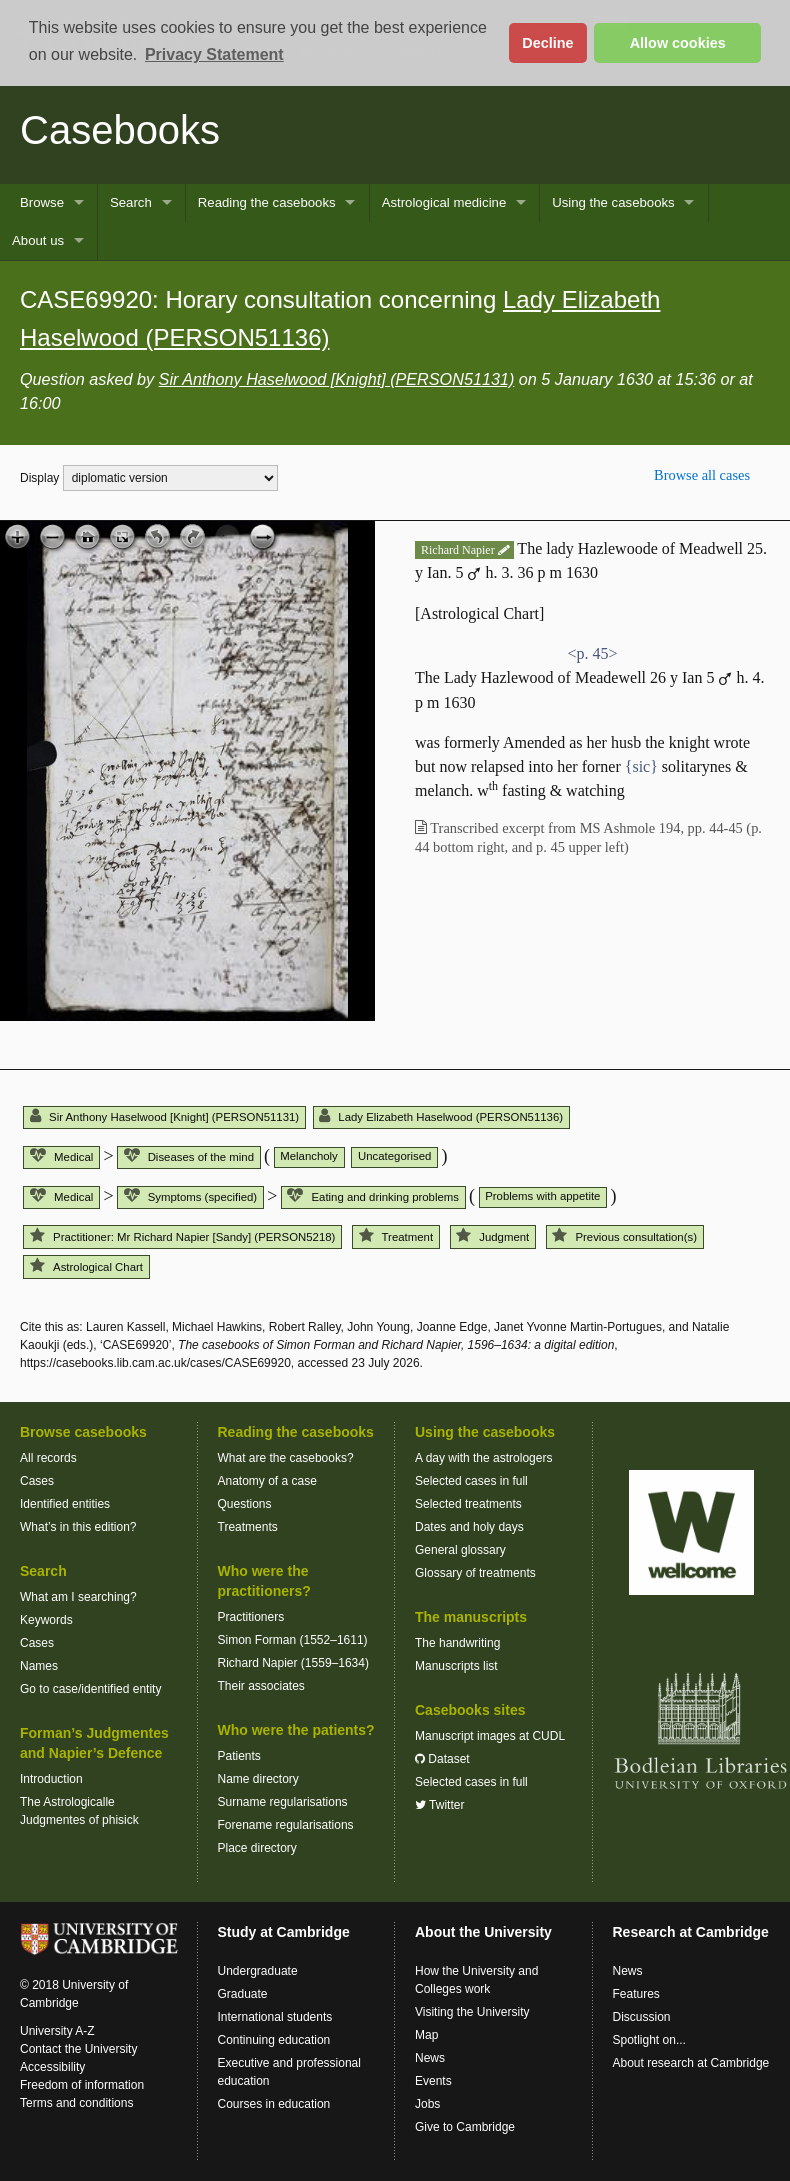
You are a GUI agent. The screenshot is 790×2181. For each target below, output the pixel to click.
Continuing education (274, 2040)
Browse (42, 202)
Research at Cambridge (691, 1932)
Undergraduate (258, 1971)
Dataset (442, 1759)
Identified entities (65, 1504)
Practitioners (251, 1617)
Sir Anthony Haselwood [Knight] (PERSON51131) (337, 379)
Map (426, 2035)
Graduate (243, 1994)
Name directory (258, 1779)
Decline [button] (547, 43)
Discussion (642, 2017)
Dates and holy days (469, 1527)
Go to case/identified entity (90, 1689)
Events (433, 2081)
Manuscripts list (456, 1666)
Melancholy (309, 1156)
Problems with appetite (542, 1196)
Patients (239, 1756)
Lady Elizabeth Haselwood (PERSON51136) (441, 1117)
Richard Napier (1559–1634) (293, 1663)
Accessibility (52, 2067)
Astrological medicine (444, 202)
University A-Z (57, 2031)
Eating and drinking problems (373, 1197)
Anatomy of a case (267, 1481)
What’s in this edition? (78, 1527)
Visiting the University (472, 2012)
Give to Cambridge (465, 2127)
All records (48, 1458)
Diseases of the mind (189, 1157)
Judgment (492, 1237)
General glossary (460, 1550)
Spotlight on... (649, 2040)
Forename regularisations (286, 1825)
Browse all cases (702, 475)
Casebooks (120, 130)
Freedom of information (82, 2085)
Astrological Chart (86, 1267)
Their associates (261, 1686)
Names (39, 1666)
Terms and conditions (76, 2103)
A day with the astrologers (483, 1458)
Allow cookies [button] (678, 43)
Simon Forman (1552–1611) (293, 1640)
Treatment (396, 1237)
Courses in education (274, 2104)
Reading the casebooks (267, 202)
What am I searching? (78, 1597)
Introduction (51, 1779)
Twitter (439, 1805)
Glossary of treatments (475, 1573)
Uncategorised (394, 1156)
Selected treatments (468, 1504)
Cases (37, 1481)
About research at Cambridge (691, 2063)
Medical (61, 1157)
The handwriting (457, 1643)
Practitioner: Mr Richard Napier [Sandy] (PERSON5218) (182, 1237)
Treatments (248, 1527)
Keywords (46, 1620)
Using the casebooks (613, 202)
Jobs (427, 2104)
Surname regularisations (283, 1802)
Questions (245, 1504)
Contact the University (78, 2049)
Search (131, 202)
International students (275, 2017)
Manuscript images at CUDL (490, 1736)
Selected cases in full (471, 1481)
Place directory (257, 1848)
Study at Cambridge (284, 1932)
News (430, 2058)
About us (38, 240)
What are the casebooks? (286, 1458)
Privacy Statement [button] (214, 54)
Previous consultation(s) (624, 1237)
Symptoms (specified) (190, 1197)
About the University (483, 1932)
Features (636, 1994)
